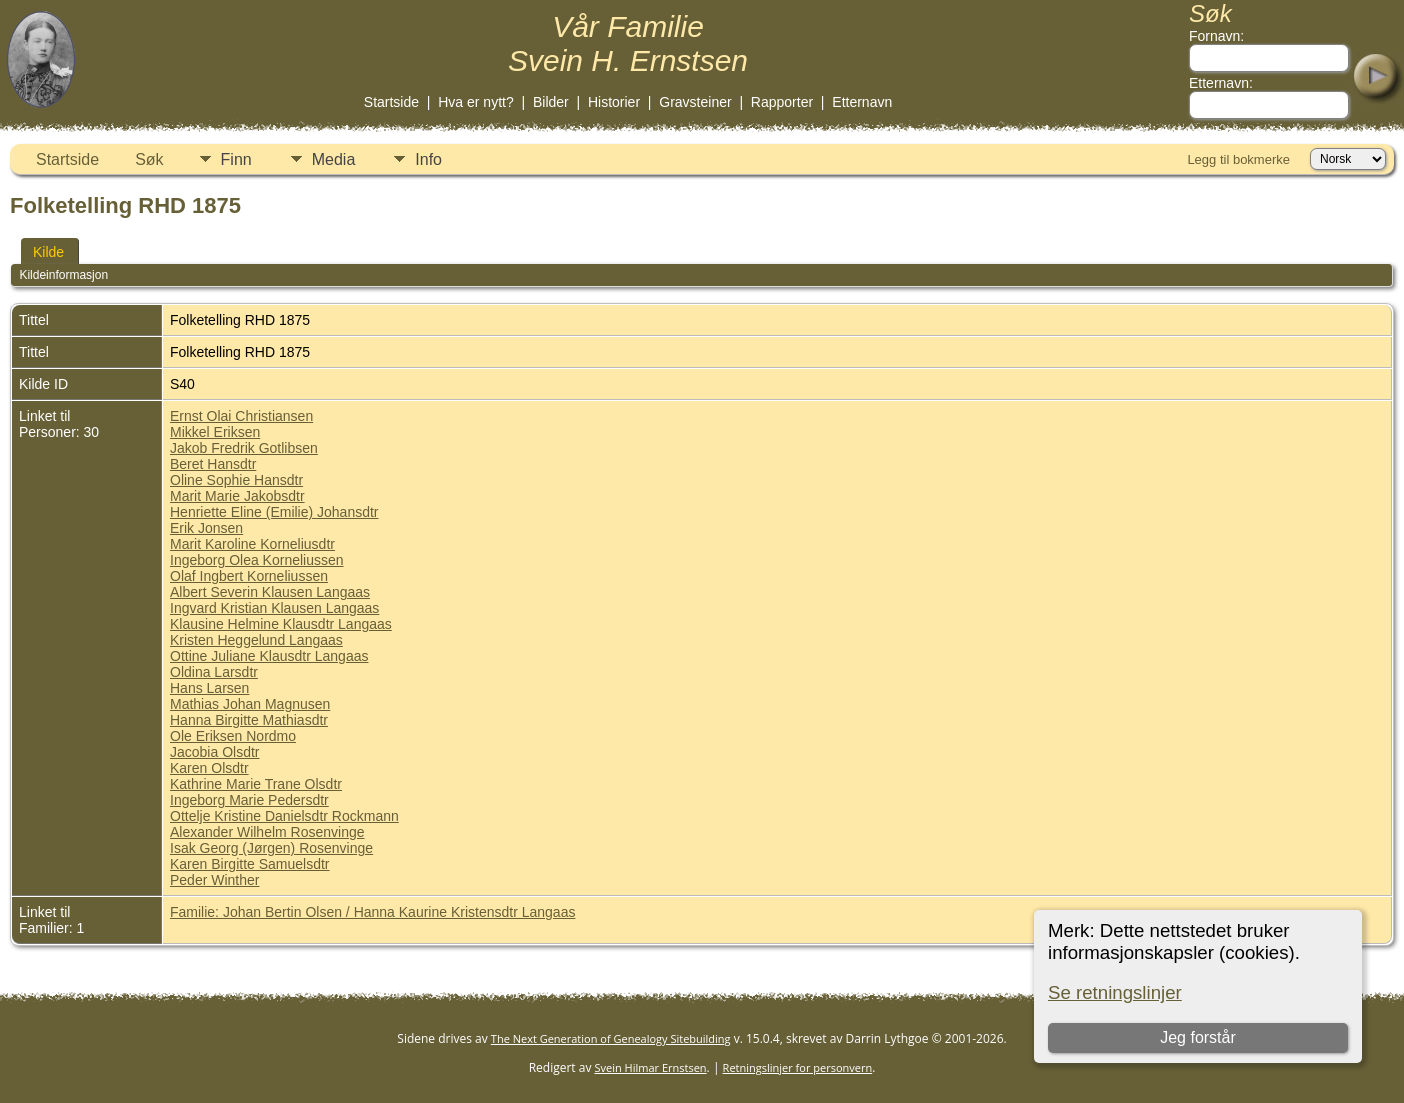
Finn (236, 159)
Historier (614, 102)
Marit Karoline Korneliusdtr (252, 544)
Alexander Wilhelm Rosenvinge (267, 832)
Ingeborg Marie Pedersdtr (249, 800)
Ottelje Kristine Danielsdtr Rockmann (284, 816)
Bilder (551, 102)
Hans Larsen (209, 688)
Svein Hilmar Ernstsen (651, 1067)
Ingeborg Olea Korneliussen (257, 560)
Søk (149, 159)
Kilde (48, 252)
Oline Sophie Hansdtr (236, 480)
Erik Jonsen (206, 528)
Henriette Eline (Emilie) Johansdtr (274, 512)
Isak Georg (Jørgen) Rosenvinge (271, 848)
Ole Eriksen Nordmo (233, 736)
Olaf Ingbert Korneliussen (249, 576)
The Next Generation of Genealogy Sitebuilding (611, 1038)
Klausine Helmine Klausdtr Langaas (281, 624)
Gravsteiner (695, 102)
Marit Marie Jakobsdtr (237, 496)
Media (334, 159)
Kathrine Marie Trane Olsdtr (256, 784)
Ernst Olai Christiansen (241, 416)
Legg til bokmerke (1238, 159)
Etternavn (862, 102)
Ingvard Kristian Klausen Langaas (274, 608)
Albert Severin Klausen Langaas (270, 592)
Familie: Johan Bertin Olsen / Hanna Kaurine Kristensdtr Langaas (372, 912)
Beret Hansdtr (213, 464)
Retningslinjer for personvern (798, 1067)
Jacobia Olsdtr (214, 752)
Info (428, 159)
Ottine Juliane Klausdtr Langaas (269, 656)
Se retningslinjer (1115, 992)
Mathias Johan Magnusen (250, 704)
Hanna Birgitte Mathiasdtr (249, 720)
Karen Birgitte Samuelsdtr (250, 864)
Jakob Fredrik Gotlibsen (244, 448)
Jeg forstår (1198, 1037)
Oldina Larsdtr (214, 672)
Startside (391, 102)
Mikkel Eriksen (215, 432)
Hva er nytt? (475, 102)
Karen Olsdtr (209, 768)
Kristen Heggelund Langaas (256, 640)
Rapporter (782, 102)
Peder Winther (214, 880)
